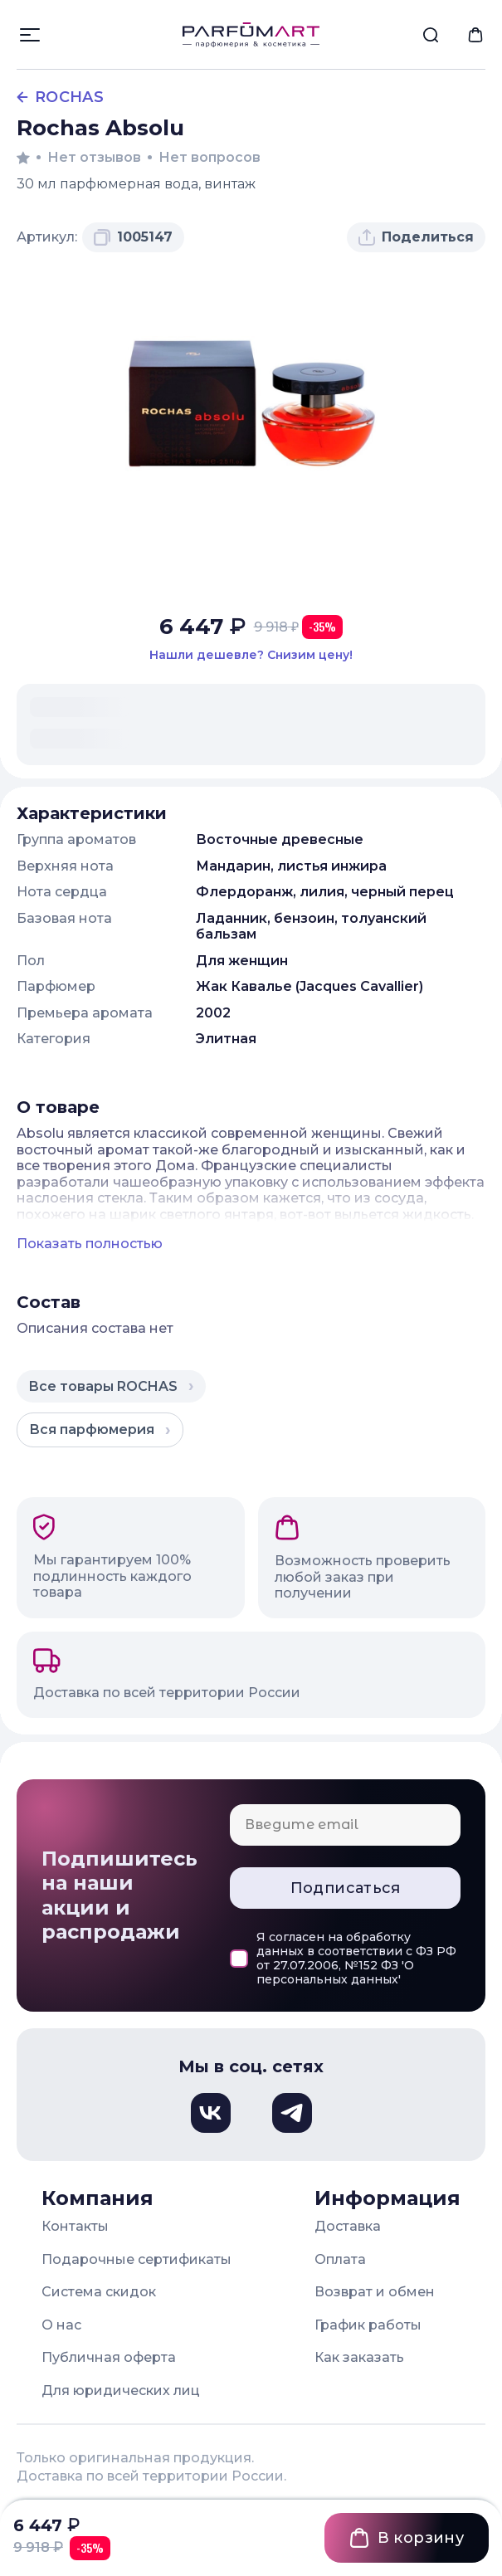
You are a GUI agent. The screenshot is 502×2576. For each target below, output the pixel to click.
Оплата (340, 2259)
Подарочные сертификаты (136, 2259)
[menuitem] (431, 35)
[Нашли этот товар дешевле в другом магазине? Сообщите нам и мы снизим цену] (251, 655)
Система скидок (98, 2292)
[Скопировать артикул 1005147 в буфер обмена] (133, 237)
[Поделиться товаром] (416, 237)
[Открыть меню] (30, 35)
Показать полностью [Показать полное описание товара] (90, 1243)
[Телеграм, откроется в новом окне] (292, 2113)
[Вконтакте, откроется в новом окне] (211, 2113)
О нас (61, 2325)
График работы (368, 2325)
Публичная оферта (108, 2357)
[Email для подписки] (345, 1825)
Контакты (75, 2226)
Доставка (347, 2226)
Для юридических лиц (120, 2390)
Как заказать (359, 2357)
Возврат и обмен (374, 2292)
